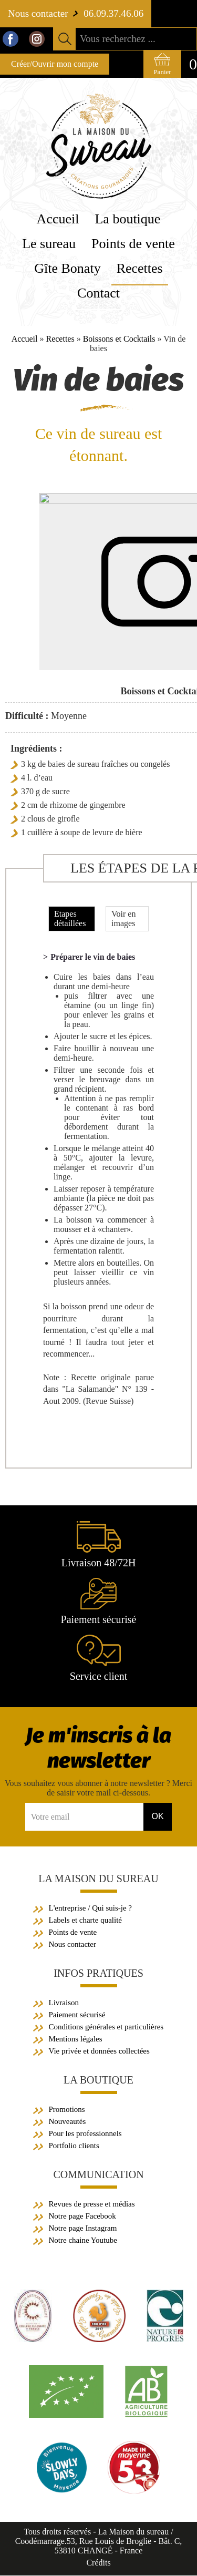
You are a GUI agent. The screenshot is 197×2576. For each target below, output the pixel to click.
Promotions (67, 2110)
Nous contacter (72, 1945)
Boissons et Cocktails (119, 338)
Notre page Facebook (82, 2216)
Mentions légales (75, 2039)
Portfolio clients (74, 2146)
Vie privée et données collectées (99, 2051)
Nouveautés (67, 2122)
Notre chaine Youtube (83, 2240)
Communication (98, 2175)
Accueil (25, 338)
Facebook (10, 38)
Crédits (98, 2563)
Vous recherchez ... (117, 38)
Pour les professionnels (85, 2134)
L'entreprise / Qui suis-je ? (90, 1908)
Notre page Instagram (83, 2228)
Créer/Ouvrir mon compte (54, 63)
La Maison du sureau (98, 1879)
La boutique (98, 2080)
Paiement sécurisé (77, 2015)
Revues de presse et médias (92, 2204)
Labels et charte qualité (85, 1920)
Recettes (60, 338)
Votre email (49, 1817)
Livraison (64, 2003)
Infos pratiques (98, 1973)
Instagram (36, 38)
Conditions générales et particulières (106, 2027)
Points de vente (73, 1932)
